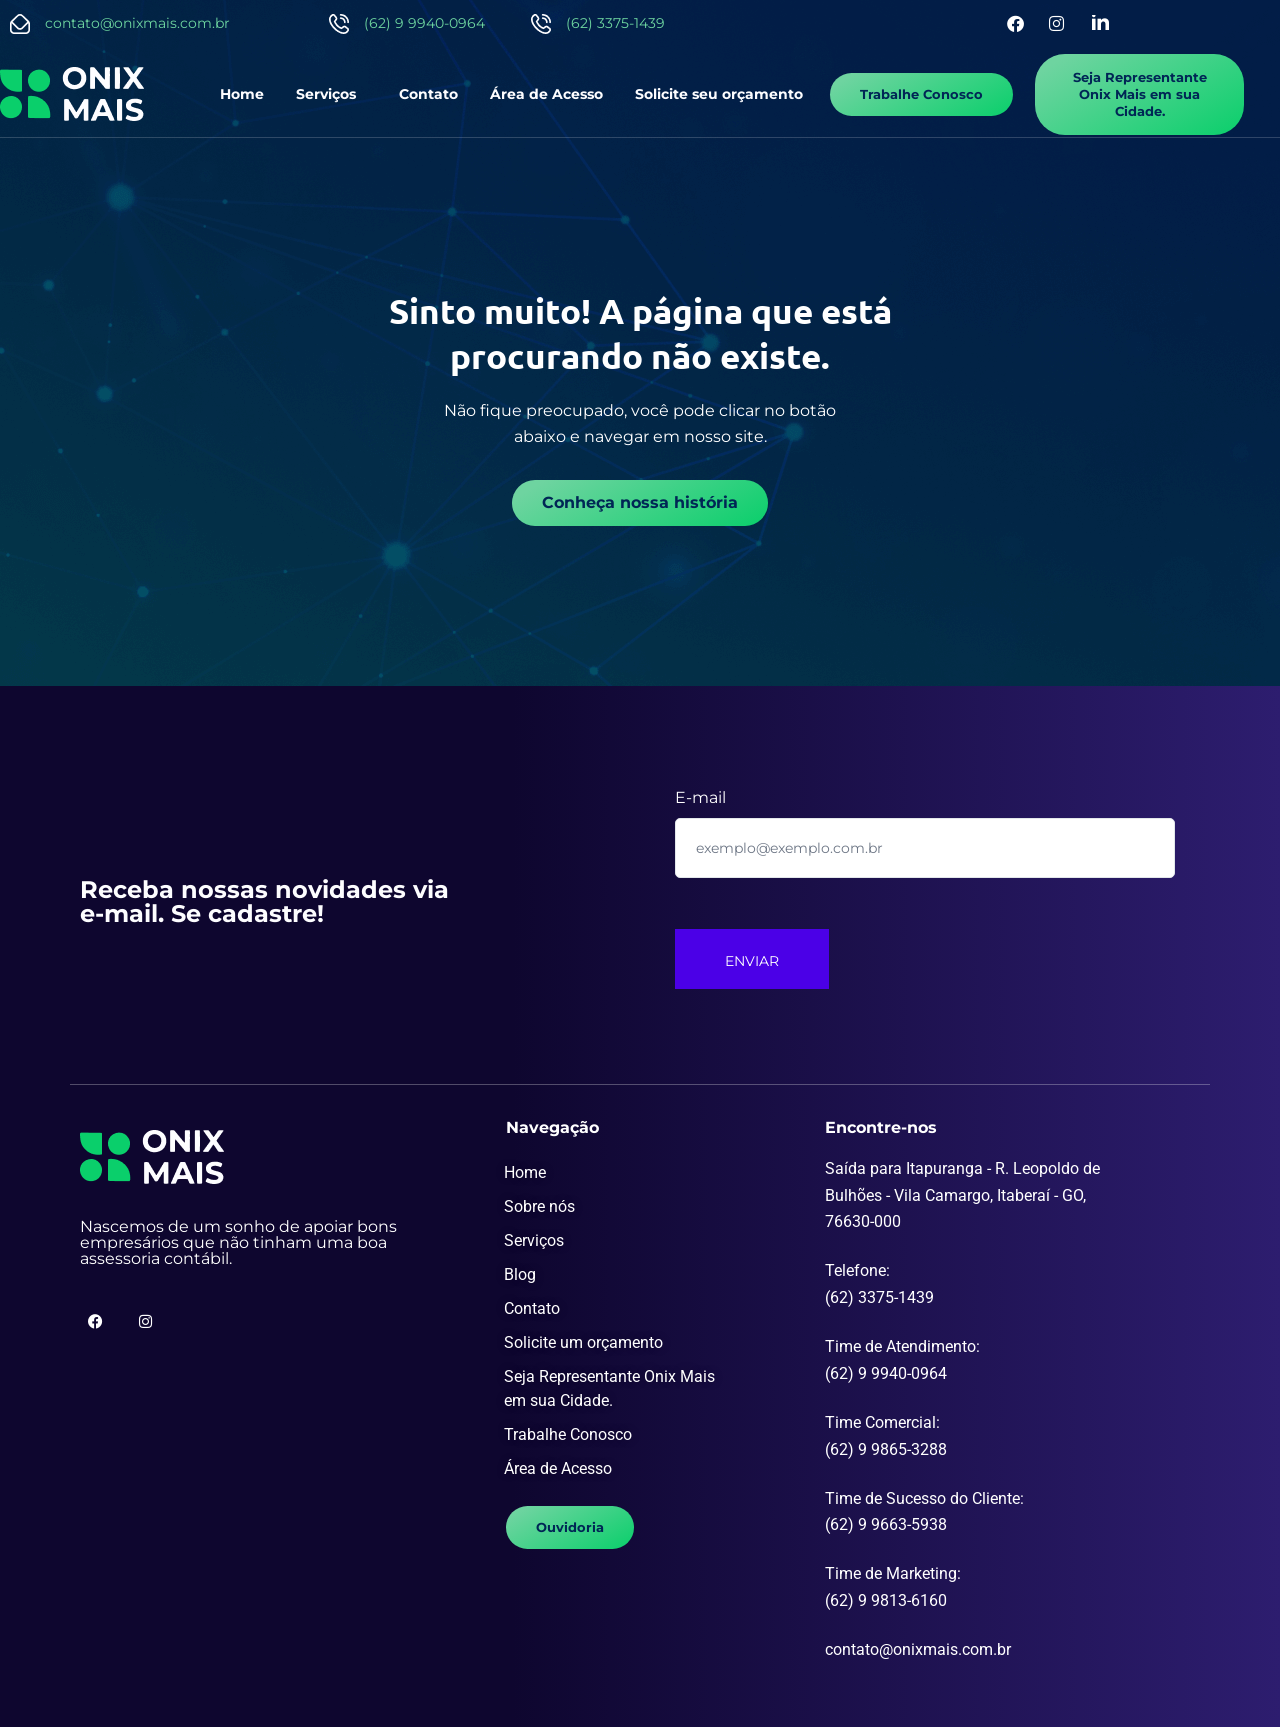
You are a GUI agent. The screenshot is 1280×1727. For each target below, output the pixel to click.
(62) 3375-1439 (615, 23)
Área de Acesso (546, 94)
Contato (428, 94)
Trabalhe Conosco (568, 1433)
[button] (332, 94)
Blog (520, 1273)
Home (243, 94)
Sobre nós (539, 1205)
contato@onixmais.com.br (137, 23)
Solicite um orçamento (583, 1341)
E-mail (700, 796)
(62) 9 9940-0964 (424, 23)
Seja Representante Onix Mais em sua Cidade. (609, 1387)
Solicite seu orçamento (719, 94)
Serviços (327, 94)
